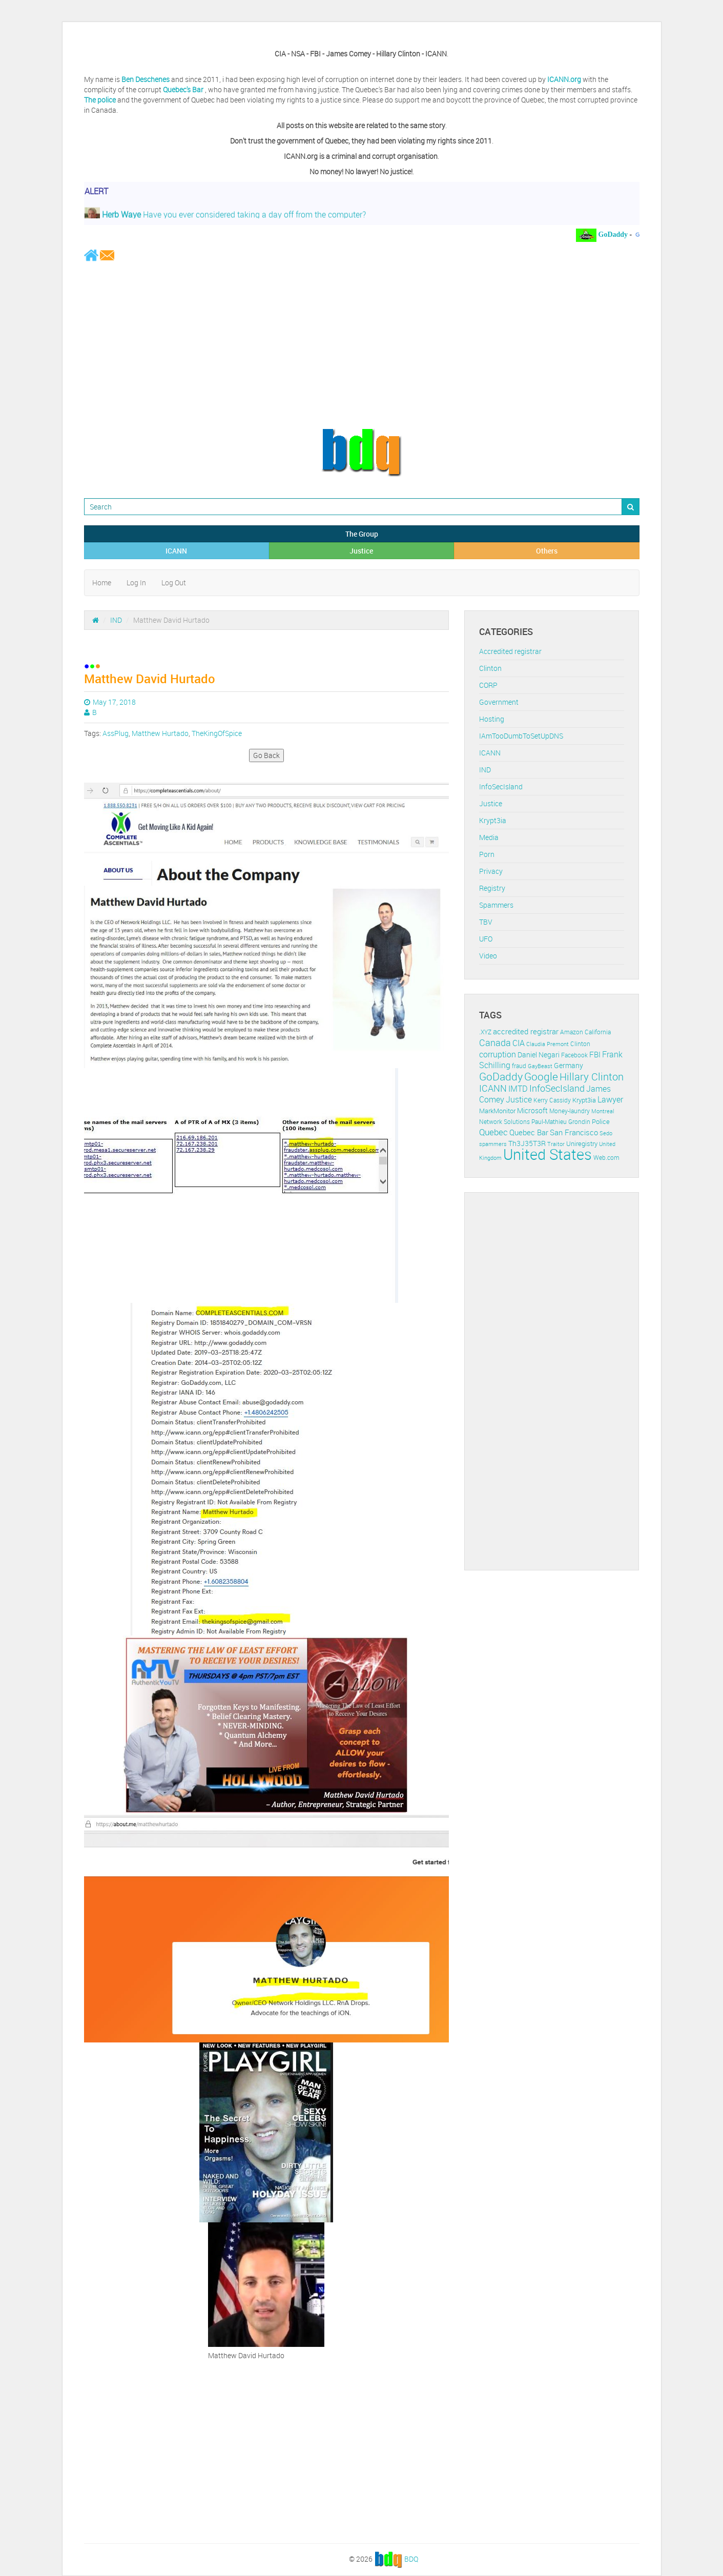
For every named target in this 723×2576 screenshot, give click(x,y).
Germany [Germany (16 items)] (568, 1065)
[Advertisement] (361, 344)
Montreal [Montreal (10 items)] (602, 1111)
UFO (485, 939)
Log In (136, 582)
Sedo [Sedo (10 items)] (606, 1133)
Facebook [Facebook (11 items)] (574, 1055)
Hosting (491, 719)
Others (546, 551)
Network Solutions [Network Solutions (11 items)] (504, 1122)
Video (488, 955)
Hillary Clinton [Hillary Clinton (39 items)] (592, 1076)
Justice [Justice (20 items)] (519, 1099)
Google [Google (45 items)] (541, 1076)
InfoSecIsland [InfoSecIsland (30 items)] (557, 1088)
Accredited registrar (510, 651)
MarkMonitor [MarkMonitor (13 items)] (497, 1110)
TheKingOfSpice (217, 733)
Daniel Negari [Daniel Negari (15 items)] (539, 1054)
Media (489, 837)
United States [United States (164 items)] (547, 1154)
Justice (361, 551)
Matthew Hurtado (160, 733)
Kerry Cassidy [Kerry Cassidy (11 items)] (552, 1100)
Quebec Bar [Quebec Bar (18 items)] (528, 1132)
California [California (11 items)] (598, 1032)
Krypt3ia (492, 820)
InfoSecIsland (501, 786)
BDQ (411, 2559)
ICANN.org (564, 79)
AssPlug (115, 733)
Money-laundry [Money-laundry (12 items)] (569, 1111)
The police (100, 100)
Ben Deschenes (145, 79)
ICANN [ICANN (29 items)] (493, 1088)
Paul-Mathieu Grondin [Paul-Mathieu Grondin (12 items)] (560, 1121)
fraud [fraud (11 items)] (519, 1066)
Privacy (491, 871)
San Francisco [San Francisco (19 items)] (574, 1132)
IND (116, 620)
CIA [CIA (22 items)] (518, 1043)
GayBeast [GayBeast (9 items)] (540, 1066)
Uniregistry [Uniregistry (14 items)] (581, 1143)
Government (499, 702)
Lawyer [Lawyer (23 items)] (610, 1099)
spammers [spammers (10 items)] (493, 1144)
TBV (485, 922)
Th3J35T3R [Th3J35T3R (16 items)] (527, 1143)
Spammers (496, 905)
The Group (361, 534)
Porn (486, 854)
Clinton (490, 668)
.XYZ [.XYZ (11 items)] (485, 1032)
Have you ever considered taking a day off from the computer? (225, 216)
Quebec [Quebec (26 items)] (493, 1132)
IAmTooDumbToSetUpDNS (521, 736)
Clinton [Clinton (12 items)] (580, 1043)
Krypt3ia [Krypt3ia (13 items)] (584, 1100)
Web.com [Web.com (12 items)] (606, 1157)
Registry (492, 888)
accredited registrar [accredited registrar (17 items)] (526, 1031)
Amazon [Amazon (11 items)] (571, 1032)
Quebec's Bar (184, 89)
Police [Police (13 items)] (601, 1121)
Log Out (173, 582)
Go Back (266, 755)
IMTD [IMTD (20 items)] (518, 1088)
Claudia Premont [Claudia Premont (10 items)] (547, 1044)
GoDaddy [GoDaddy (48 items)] (501, 1076)
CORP (488, 685)
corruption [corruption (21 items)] (497, 1054)
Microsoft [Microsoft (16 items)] (532, 1110)
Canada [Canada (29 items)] (495, 1042)
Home (101, 582)
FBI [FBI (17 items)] (595, 1054)
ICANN (176, 551)
